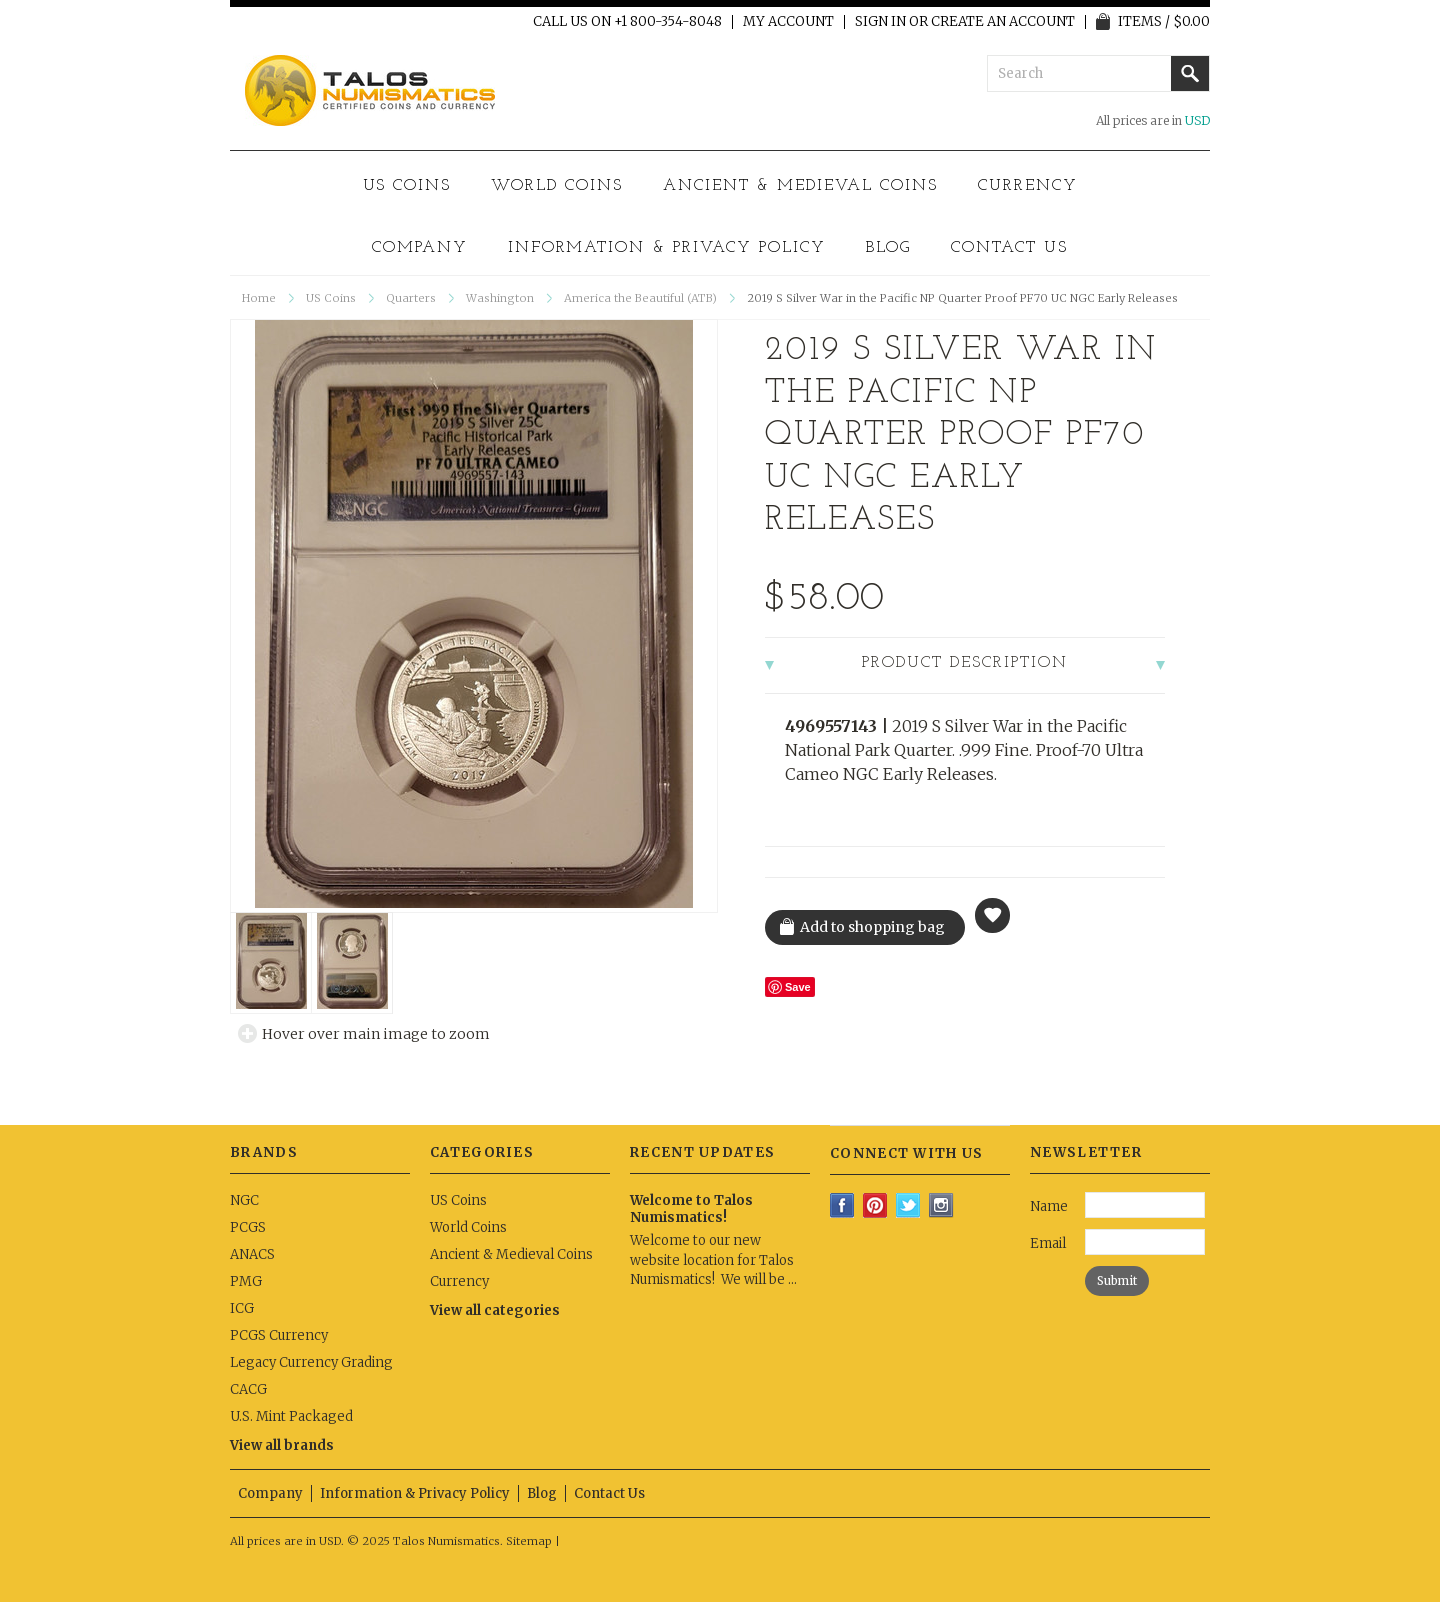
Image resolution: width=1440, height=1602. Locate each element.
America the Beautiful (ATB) (640, 298)
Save (798, 987)
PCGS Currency (279, 1335)
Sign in (880, 22)
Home (259, 298)
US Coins (407, 186)
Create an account (1003, 22)
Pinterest (875, 1205)
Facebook (842, 1205)
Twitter (908, 1205)
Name (1049, 1206)
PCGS (248, 1227)
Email (1048, 1243)
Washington (500, 298)
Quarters (411, 298)
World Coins (557, 186)
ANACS (252, 1254)
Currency (1028, 186)
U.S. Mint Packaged (291, 1416)
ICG (242, 1308)
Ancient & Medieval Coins (800, 186)
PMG (246, 1281)
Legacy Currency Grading (311, 1362)
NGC (244, 1200)
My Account (788, 22)
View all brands (282, 1445)
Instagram (941, 1205)
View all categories (495, 1310)
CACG (248, 1389)
